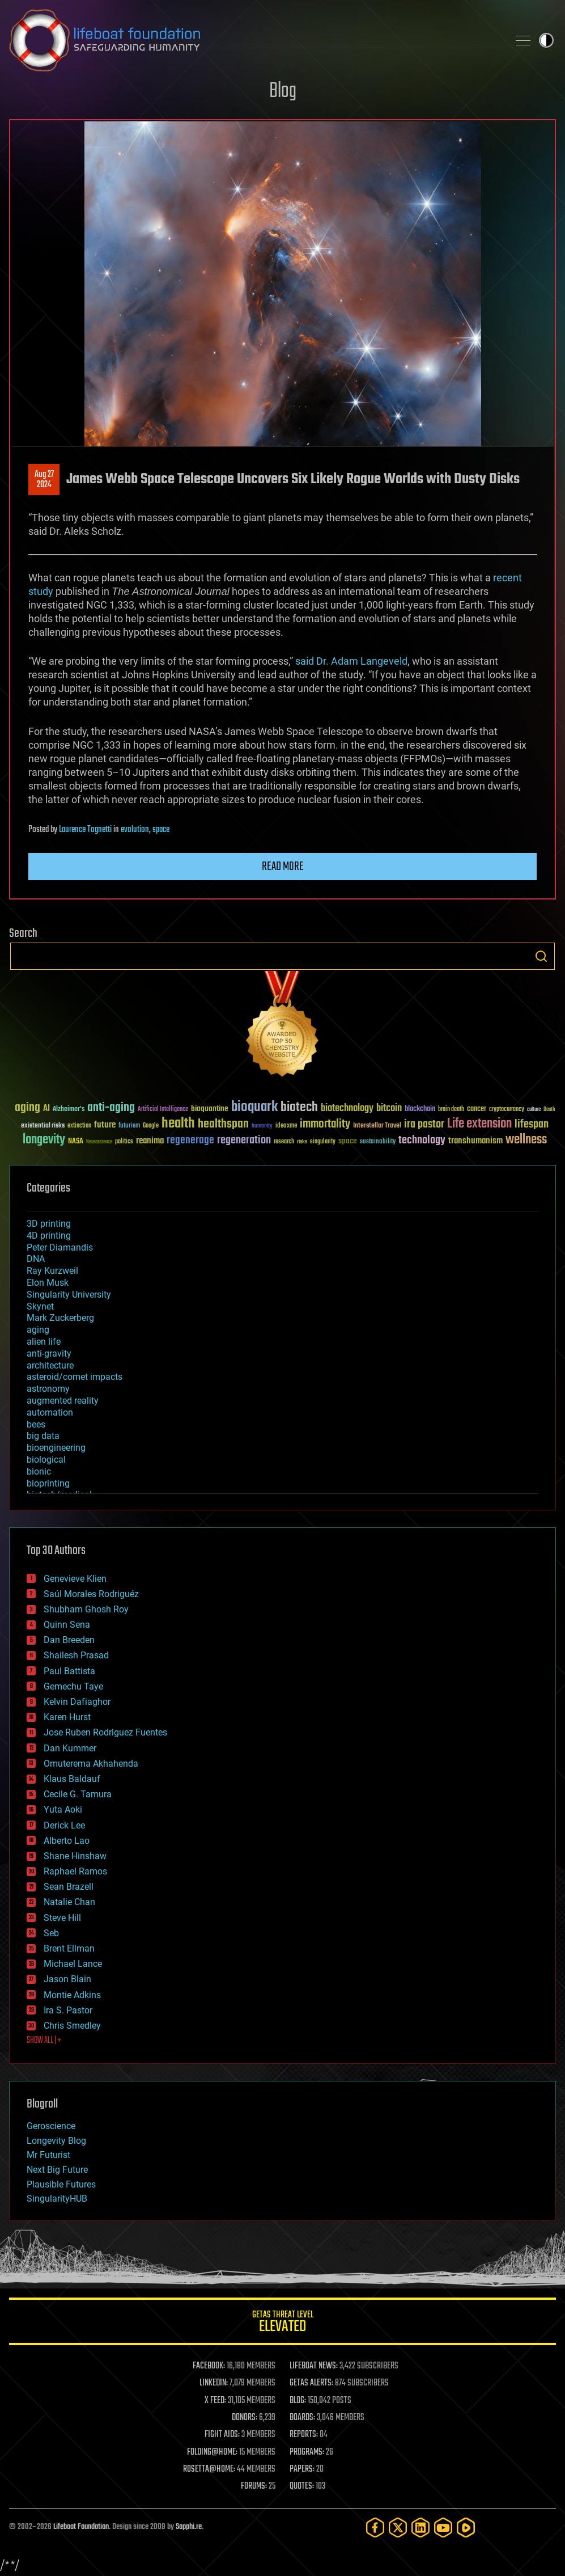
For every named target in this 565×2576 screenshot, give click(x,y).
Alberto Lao (67, 1840)
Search (541, 956)
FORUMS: (254, 2486)
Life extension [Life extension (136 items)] (479, 1124)
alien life (44, 1341)
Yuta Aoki (63, 1809)
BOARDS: (302, 2417)
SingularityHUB (57, 2198)
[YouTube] (443, 2527)
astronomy (48, 1388)
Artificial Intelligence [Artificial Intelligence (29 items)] (163, 1109)
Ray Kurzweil (52, 1270)
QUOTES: (302, 2486)
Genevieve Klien (75, 1578)
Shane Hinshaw (75, 1856)
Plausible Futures (61, 2184)
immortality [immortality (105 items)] (325, 1124)
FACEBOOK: (209, 2366)
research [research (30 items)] (284, 1142)
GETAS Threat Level (282, 2323)
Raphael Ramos (75, 1871)
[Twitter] (398, 2527)
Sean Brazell (69, 1886)
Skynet (40, 1306)
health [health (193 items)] (178, 1124)
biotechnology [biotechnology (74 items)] (347, 1108)
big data (43, 1435)
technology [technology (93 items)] (421, 1140)
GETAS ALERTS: (311, 2383)
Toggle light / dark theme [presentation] (546, 40)
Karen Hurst (67, 1717)
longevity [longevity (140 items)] (44, 1140)
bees (36, 1424)
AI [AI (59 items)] (46, 1109)
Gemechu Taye (73, 1686)
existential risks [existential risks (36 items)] (43, 1126)
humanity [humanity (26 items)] (262, 1126)
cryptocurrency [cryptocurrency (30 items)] (506, 1109)
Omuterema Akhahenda (91, 1763)
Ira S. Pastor (68, 2010)
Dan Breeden (69, 1640)
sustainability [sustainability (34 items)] (378, 1142)
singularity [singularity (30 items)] (322, 1142)
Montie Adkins (72, 1995)
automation (50, 1412)
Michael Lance (73, 1963)
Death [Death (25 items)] (549, 1110)
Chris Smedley (72, 2025)
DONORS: (244, 2417)
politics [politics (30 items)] (124, 1142)
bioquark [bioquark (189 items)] (254, 1107)
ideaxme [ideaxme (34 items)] (286, 1126)
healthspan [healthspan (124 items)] (223, 1124)
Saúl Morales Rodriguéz (91, 1594)
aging (38, 1329)
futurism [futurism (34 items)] (129, 1126)
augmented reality (63, 1400)
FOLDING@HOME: (212, 2452)
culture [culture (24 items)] (534, 1110)
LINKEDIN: (213, 2383)
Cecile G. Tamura (78, 1794)
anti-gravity (49, 1353)
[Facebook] (375, 2527)
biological (46, 1459)
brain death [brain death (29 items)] (451, 1109)
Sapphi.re (189, 2526)
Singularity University (69, 1294)
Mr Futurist (48, 2155)
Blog (282, 91)
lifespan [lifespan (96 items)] (532, 1124)
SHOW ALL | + (44, 2040)
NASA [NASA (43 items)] (75, 1141)
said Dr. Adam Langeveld (351, 661)
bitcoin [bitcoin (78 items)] (389, 1108)
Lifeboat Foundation (81, 2526)
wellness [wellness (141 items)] (526, 1140)
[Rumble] (466, 2527)
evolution (135, 829)
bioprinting (48, 1483)
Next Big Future (57, 2169)
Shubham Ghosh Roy (86, 1609)
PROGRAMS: (307, 2452)
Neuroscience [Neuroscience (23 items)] (99, 1142)
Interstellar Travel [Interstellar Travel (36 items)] (377, 1126)
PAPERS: (302, 2469)
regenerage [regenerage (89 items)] (190, 1140)
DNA (36, 1258)
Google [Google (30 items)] (151, 1126)
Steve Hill (62, 1917)
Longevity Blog (56, 2140)
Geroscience (51, 2126)
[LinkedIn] (420, 2527)
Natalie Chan (69, 1902)
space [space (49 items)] (347, 1141)
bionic (39, 1471)
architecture (50, 1365)
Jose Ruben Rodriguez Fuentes (105, 1732)
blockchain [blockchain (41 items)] (420, 1109)
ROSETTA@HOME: (209, 2469)
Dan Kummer (70, 1748)
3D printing (49, 1223)
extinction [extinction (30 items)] (79, 1126)
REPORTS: (304, 2434)
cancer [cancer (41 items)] (476, 1109)
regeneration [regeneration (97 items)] (244, 1140)
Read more (283, 866)
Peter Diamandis (60, 1247)
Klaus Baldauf (72, 1778)
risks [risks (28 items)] (302, 1141)
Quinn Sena (67, 1624)
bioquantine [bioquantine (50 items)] (209, 1108)
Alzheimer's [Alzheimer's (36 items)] (68, 1109)
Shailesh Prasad (76, 1655)
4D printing (49, 1235)
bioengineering (56, 1447)
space (160, 829)
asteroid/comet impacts (74, 1376)
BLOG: (298, 2400)
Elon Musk (48, 1282)
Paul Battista (69, 1671)
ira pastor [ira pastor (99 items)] (424, 1124)
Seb (51, 1933)
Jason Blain (67, 1979)
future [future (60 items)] (105, 1125)
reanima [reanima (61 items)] (150, 1140)
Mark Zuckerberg (60, 1317)
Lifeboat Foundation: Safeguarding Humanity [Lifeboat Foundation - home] (254, 40)
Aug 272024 (44, 480)
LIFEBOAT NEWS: (314, 2366)
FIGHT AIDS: (222, 2434)
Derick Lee (64, 1825)
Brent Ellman (69, 1948)
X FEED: (215, 2400)
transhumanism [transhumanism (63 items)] (475, 1140)
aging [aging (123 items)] (27, 1108)
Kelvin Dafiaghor (77, 1701)
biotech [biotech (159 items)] (299, 1107)
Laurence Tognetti (85, 829)
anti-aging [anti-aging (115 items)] (111, 1108)
